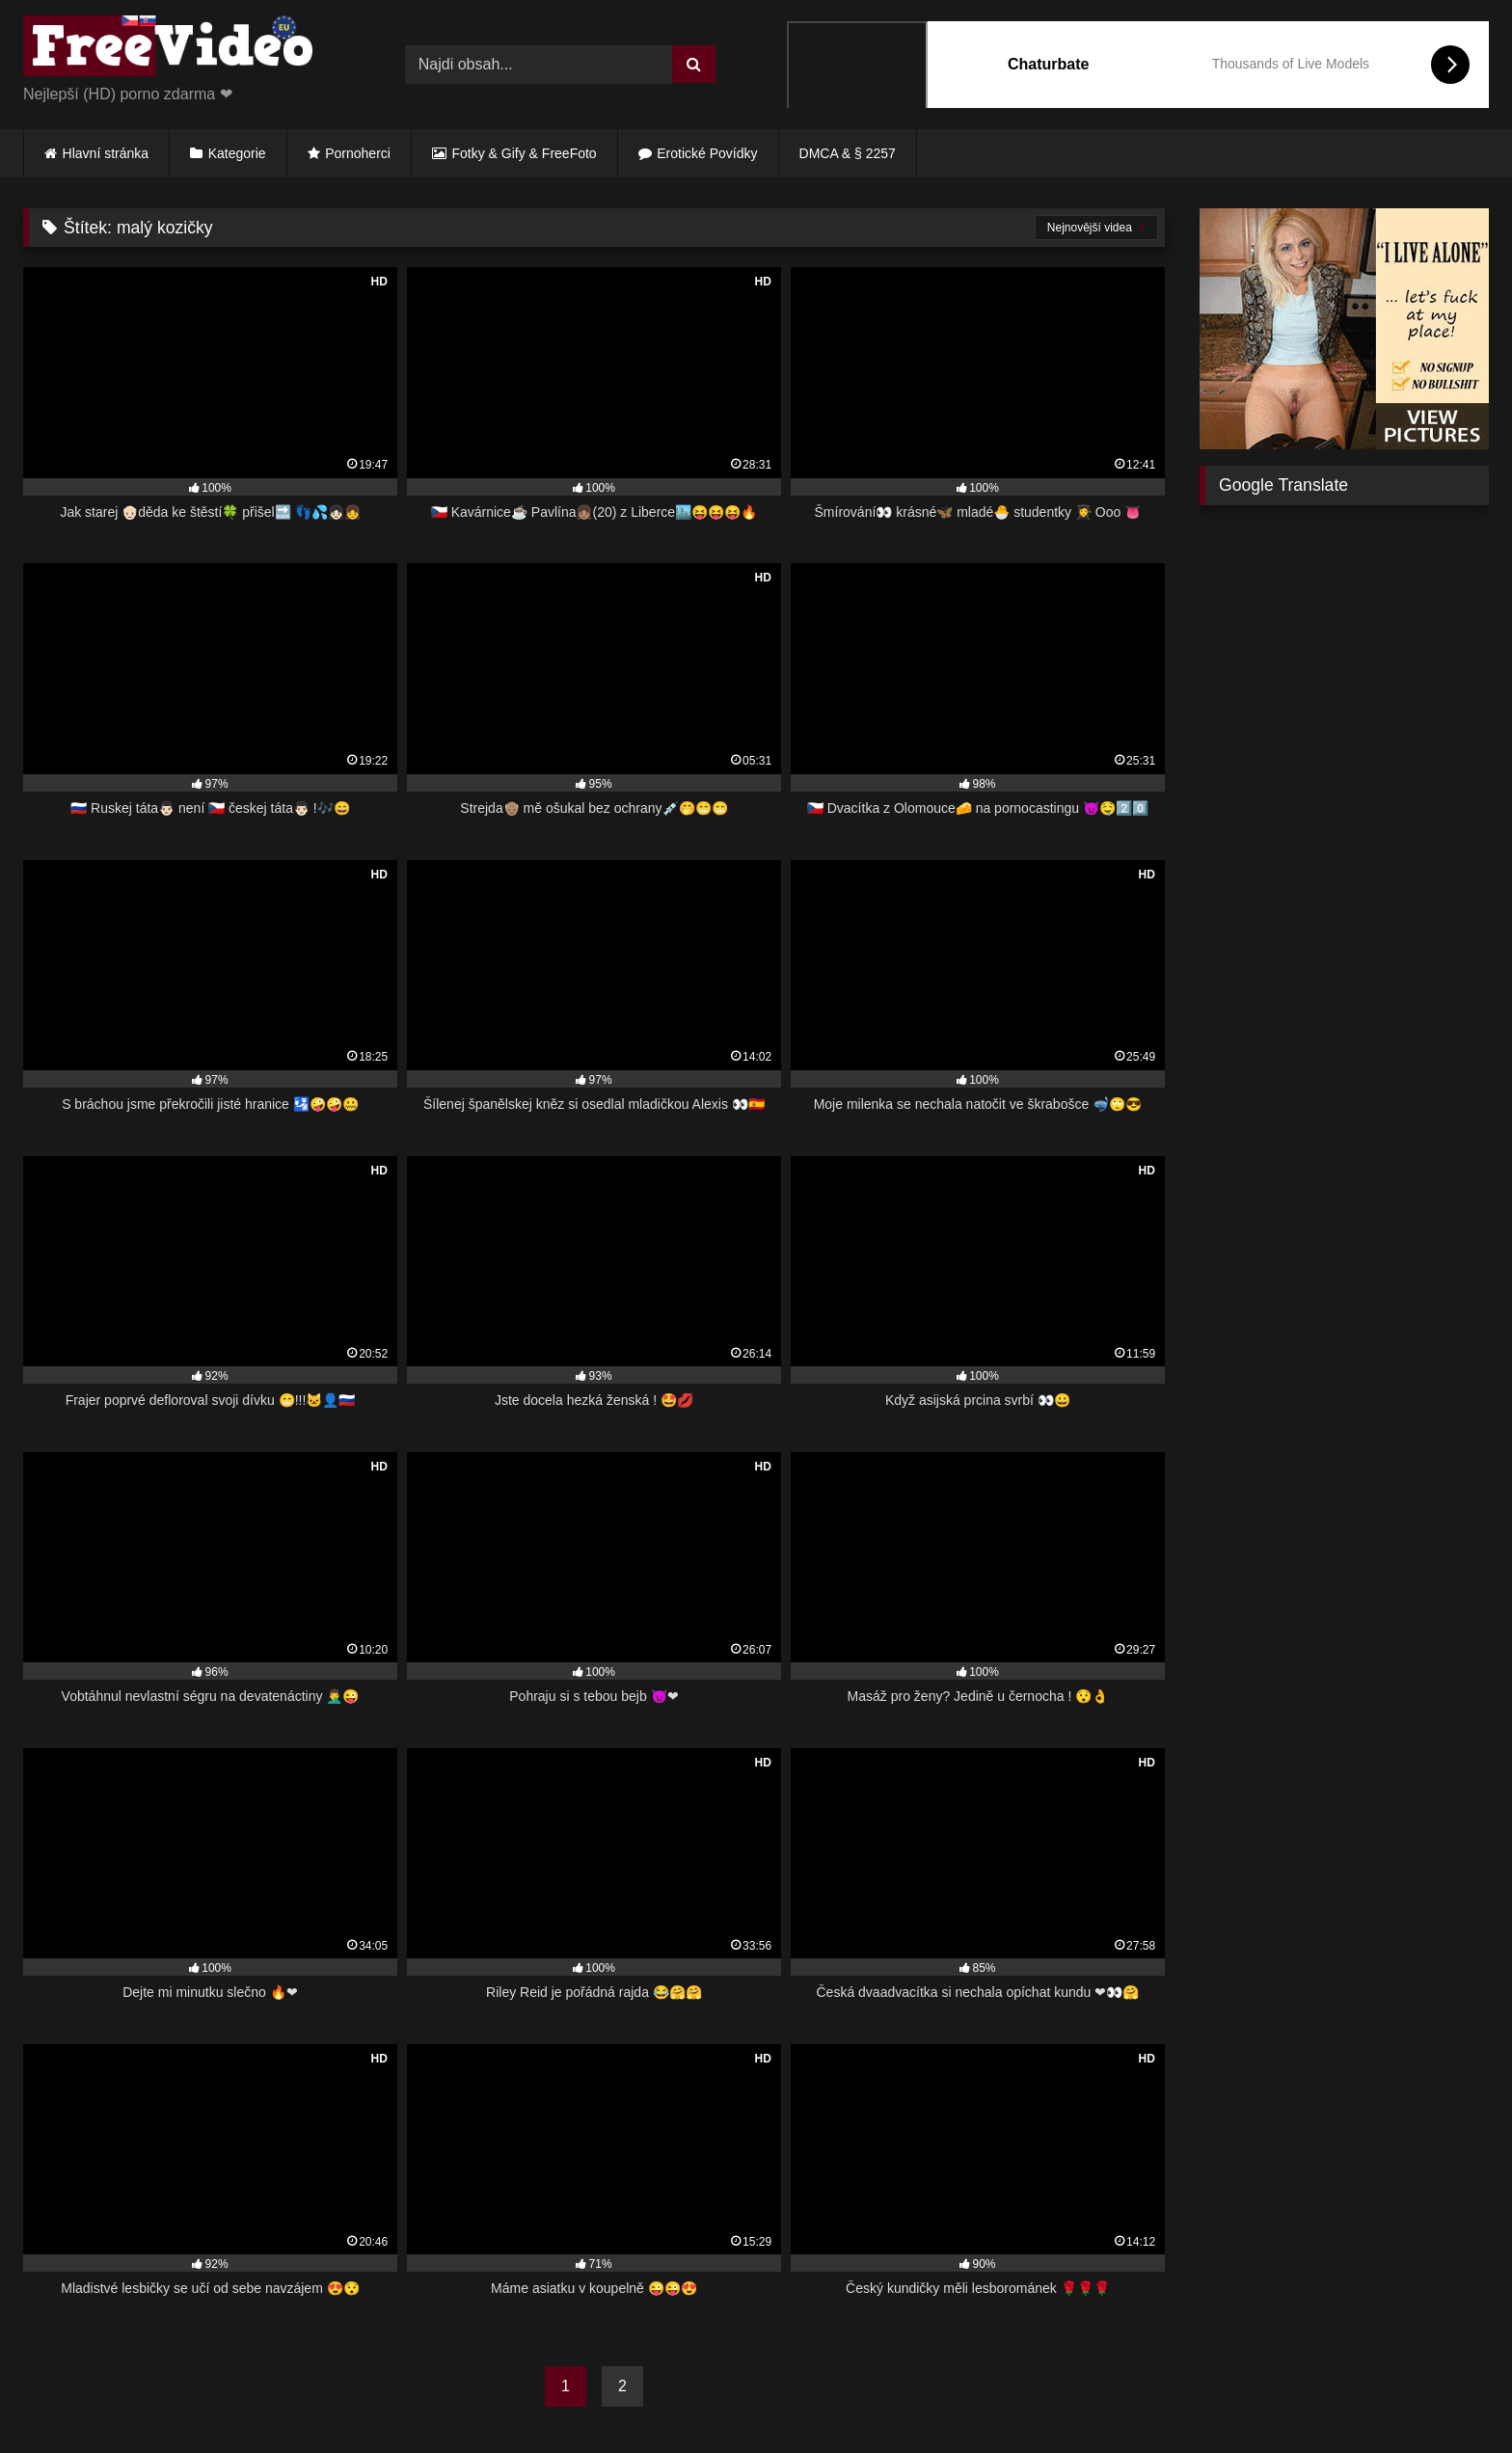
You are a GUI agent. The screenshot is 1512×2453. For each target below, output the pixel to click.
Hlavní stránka (105, 153)
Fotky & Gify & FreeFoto (524, 153)
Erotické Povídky (707, 153)
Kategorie (237, 153)
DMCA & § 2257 (847, 153)
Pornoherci (358, 153)
